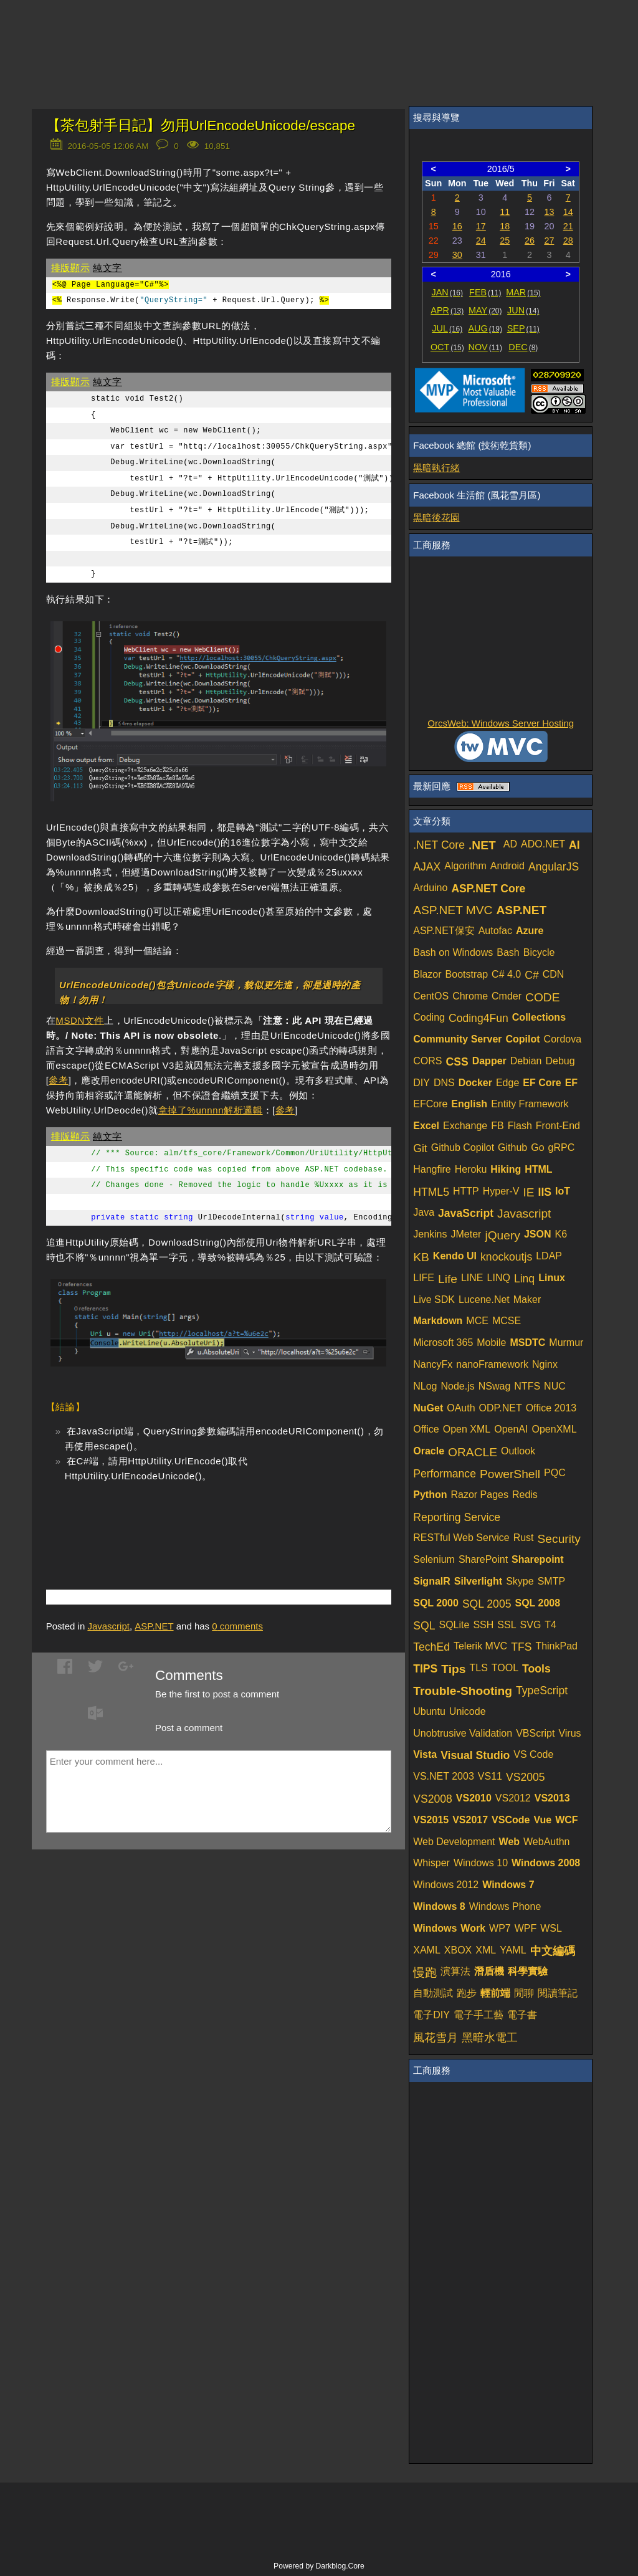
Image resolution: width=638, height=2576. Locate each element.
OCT (447, 347)
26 (530, 241)
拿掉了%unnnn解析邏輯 (210, 1110)
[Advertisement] (192, 1517)
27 (549, 241)
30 (457, 255)
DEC (523, 347)
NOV (486, 347)
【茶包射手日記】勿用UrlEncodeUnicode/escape (200, 125)
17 (481, 226)
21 (568, 226)
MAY (485, 310)
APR (447, 310)
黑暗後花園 (436, 517)
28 (568, 241)
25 (505, 241)
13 (549, 212)
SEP (523, 328)
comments (237, 1626)
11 (505, 212)
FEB (485, 292)
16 (457, 226)
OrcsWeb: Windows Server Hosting (500, 723)
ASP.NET (154, 1626)
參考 (58, 1080)
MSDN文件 (79, 1020)
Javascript (108, 1626)
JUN (523, 310)
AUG (486, 328)
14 (568, 212)
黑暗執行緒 (436, 467)
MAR (523, 292)
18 (505, 226)
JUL (447, 328)
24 (481, 241)
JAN (448, 292)
